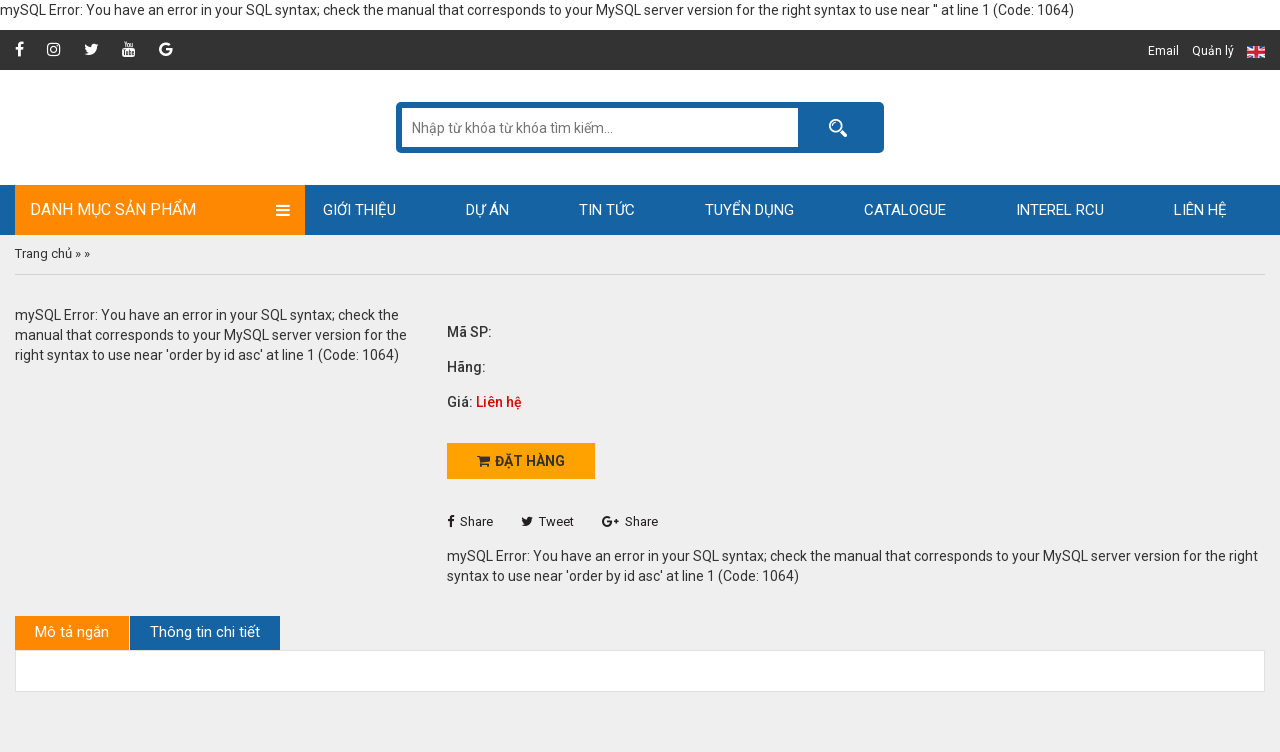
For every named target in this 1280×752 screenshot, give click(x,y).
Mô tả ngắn (72, 632)
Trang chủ (43, 253)
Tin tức (607, 210)
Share (470, 521)
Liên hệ (1200, 210)
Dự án (487, 210)
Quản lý (1213, 51)
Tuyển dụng (749, 210)
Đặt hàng (521, 461)
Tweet (547, 521)
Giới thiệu (359, 210)
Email (1163, 51)
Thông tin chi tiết (205, 632)
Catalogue (905, 210)
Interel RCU (1060, 210)
